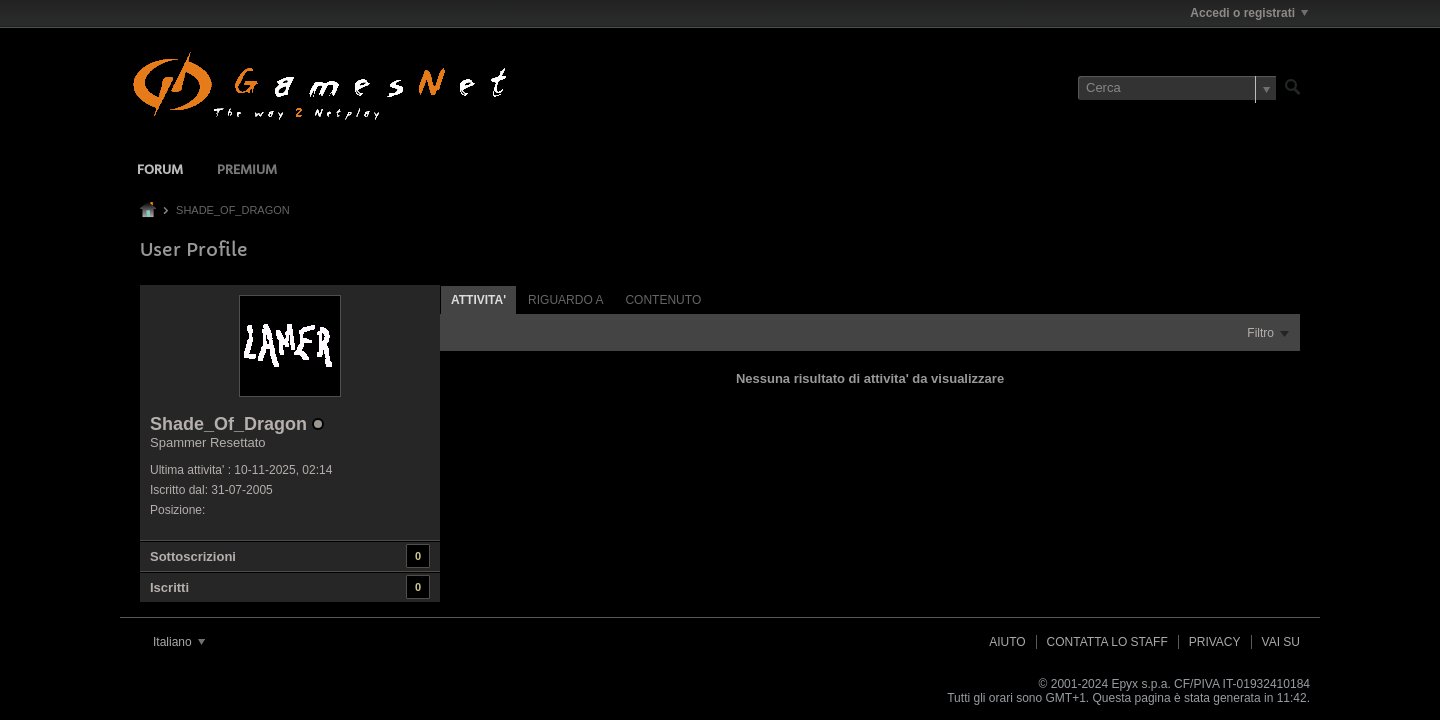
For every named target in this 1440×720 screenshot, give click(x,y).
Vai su (1281, 642)
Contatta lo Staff (1107, 642)
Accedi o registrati (1249, 13)
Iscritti (169, 587)
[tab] (478, 299)
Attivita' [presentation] (478, 300)
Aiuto (1007, 642)
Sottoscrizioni (193, 556)
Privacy (1215, 642)
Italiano (179, 642)
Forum (160, 170)
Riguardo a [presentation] (565, 300)
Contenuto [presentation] (663, 300)
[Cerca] (1177, 88)
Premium (247, 170)
